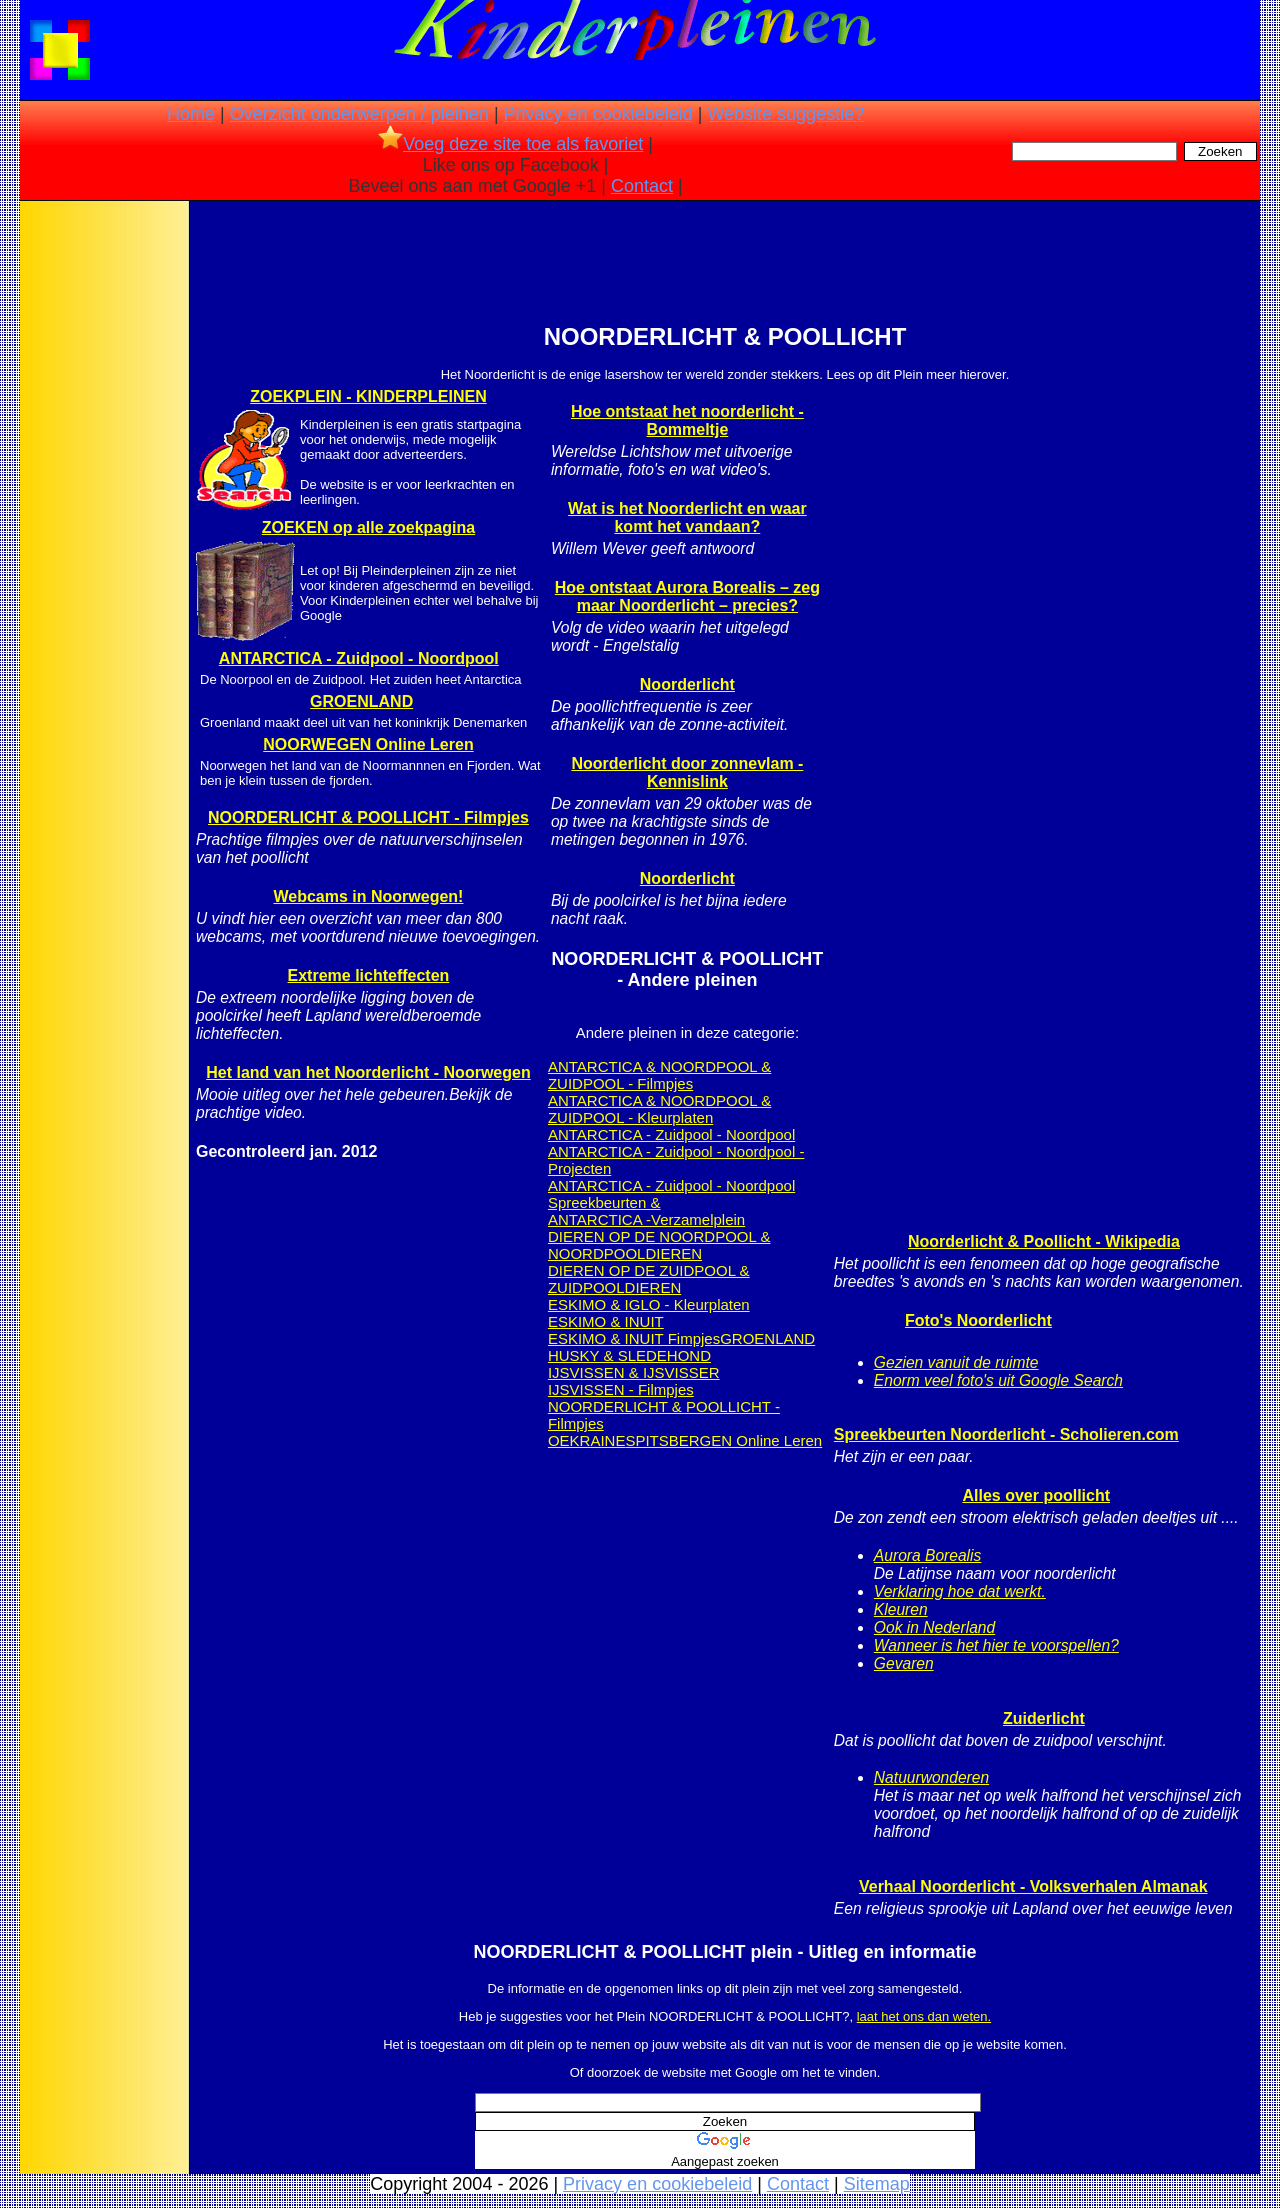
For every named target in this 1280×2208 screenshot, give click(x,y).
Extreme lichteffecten (369, 975)
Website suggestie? (785, 114)
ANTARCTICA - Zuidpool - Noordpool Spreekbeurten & (671, 1194)
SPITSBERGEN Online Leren (723, 1440)
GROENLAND (361, 701)
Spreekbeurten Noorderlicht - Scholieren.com (1006, 1434)
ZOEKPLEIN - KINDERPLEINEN (368, 396)
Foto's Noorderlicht (978, 1320)
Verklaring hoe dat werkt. (960, 1591)
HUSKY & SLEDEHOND (629, 1355)
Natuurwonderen (931, 1777)
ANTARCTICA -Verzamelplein (646, 1219)
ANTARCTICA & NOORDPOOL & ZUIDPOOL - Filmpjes (659, 1075)
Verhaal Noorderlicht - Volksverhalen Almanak (1033, 1886)
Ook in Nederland (934, 1627)
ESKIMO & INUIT (606, 1321)
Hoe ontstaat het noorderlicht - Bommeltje (687, 420)
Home (191, 114)
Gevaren (904, 1663)
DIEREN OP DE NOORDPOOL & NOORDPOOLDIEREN (659, 1245)
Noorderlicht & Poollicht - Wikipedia (1044, 1241)
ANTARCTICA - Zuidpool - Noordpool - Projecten (676, 1160)
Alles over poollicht (1036, 1495)
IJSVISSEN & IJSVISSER (634, 1372)
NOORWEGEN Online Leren (368, 744)
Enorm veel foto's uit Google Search (998, 1380)
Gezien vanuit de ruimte (956, 1362)
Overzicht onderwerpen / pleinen (359, 114)
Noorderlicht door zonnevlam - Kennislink (687, 772)
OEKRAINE (587, 1440)
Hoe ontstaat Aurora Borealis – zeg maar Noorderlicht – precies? (687, 596)
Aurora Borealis (927, 1555)
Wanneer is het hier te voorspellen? (996, 1645)
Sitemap (877, 2184)
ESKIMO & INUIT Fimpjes (634, 1338)
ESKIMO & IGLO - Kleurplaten (649, 1304)
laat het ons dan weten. (924, 2016)
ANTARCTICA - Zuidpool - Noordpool (359, 658)
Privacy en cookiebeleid (598, 114)
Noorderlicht (687, 684)
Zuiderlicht (1044, 1718)
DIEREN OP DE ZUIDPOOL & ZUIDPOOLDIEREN (649, 1279)
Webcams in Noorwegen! (368, 896)
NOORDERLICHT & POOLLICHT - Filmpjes (368, 817)
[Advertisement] (103, 520)
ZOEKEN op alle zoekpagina (368, 527)
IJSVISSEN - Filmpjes (621, 1389)
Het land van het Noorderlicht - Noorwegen (368, 1072)
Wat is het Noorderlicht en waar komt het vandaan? (687, 517)
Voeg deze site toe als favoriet (510, 144)
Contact (642, 186)
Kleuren (901, 1609)
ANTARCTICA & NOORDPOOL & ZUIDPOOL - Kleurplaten (659, 1109)
